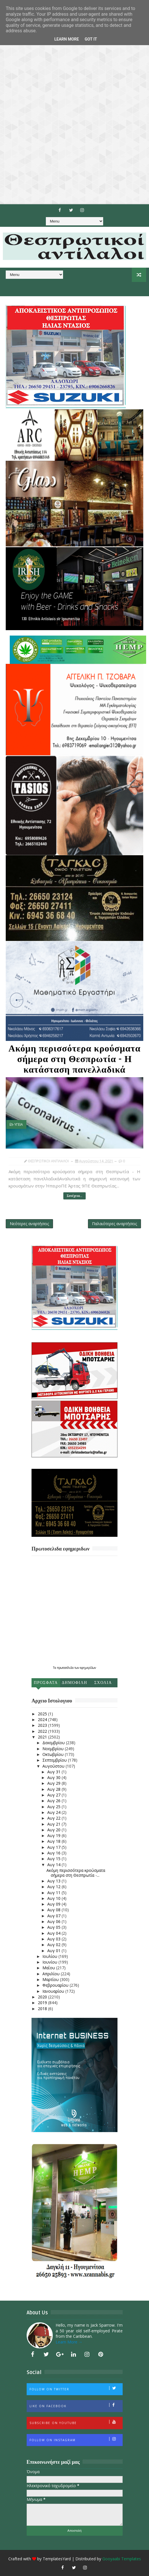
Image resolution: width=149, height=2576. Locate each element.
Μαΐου (49, 1967)
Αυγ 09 (54, 1904)
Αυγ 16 (54, 1853)
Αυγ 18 (54, 1841)
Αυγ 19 (54, 1835)
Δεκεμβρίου (54, 1742)
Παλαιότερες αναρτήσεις (114, 1223)
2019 (43, 2002)
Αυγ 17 (54, 1847)
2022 (43, 1731)
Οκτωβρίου (53, 1754)
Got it (91, 39)
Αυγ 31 (54, 1771)
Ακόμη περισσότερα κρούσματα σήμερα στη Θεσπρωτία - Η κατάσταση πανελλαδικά (74, 1059)
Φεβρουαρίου (56, 1985)
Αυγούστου (54, 1766)
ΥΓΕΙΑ (18, 1124)
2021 (43, 1737)
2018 (43, 2008)
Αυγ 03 (54, 1939)
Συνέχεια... (75, 1196)
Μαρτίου (51, 1979)
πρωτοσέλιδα (65, 1668)
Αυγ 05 (54, 1927)
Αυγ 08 (54, 1909)
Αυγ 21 (54, 1824)
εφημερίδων (88, 1668)
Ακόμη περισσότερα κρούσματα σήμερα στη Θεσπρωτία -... (75, 1873)
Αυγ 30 (54, 1777)
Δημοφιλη (74, 1682)
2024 (43, 1719)
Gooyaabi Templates (121, 2558)
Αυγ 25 (54, 1806)
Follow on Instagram (76, 2439)
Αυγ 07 (54, 1915)
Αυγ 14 (54, 1864)
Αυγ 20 (54, 1829)
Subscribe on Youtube (76, 2422)
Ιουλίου (50, 1956)
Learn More (66, 39)
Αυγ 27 (54, 1795)
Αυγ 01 (54, 1950)
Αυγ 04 (54, 1933)
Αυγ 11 (54, 1892)
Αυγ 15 (54, 1858)
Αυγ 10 (54, 1898)
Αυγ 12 (54, 1886)
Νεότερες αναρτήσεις (29, 1223)
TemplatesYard (57, 2558)
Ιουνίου (50, 1962)
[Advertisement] (74, 102)
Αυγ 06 (54, 1921)
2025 (43, 1713)
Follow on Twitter (76, 2388)
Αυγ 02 (54, 1944)
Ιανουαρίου (53, 1991)
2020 (43, 1997)
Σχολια (103, 1682)
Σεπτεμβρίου (55, 1760)
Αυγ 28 (54, 1789)
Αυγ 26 (54, 1800)
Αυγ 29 (54, 1783)
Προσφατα (46, 1682)
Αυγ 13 (54, 1881)
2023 (43, 1725)
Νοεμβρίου (53, 1748)
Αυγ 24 (54, 1812)
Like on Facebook (76, 2405)
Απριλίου (51, 1973)
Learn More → (69, 2342)
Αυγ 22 (54, 1818)
